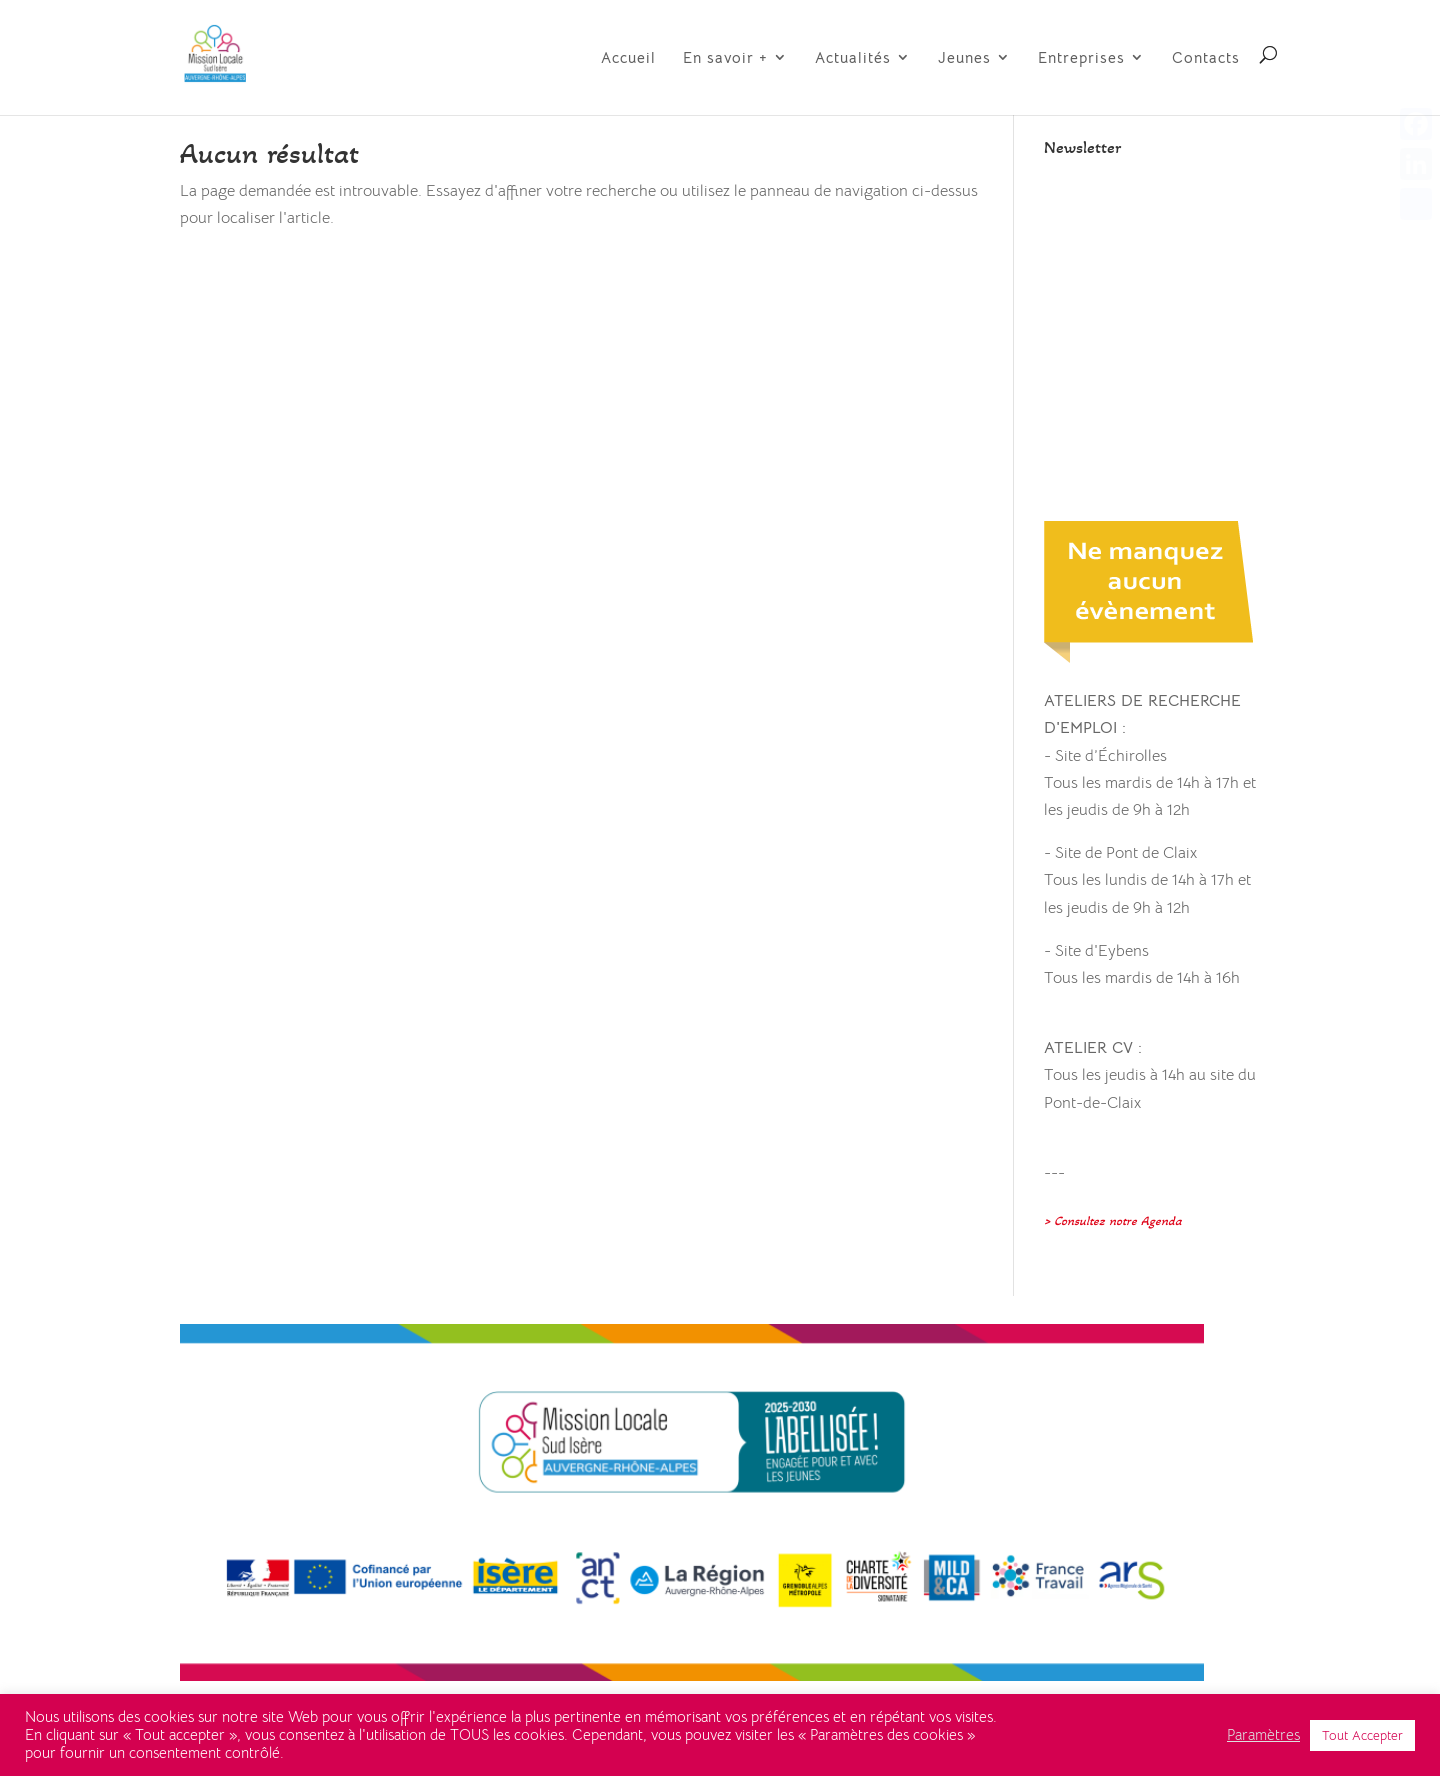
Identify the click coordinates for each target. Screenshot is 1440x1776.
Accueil (628, 58)
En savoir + (725, 58)
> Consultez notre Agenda (1113, 1221)
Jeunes (964, 58)
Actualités (853, 58)
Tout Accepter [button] (1362, 1735)
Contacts (1206, 58)
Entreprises (1081, 58)
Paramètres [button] (1263, 1735)
